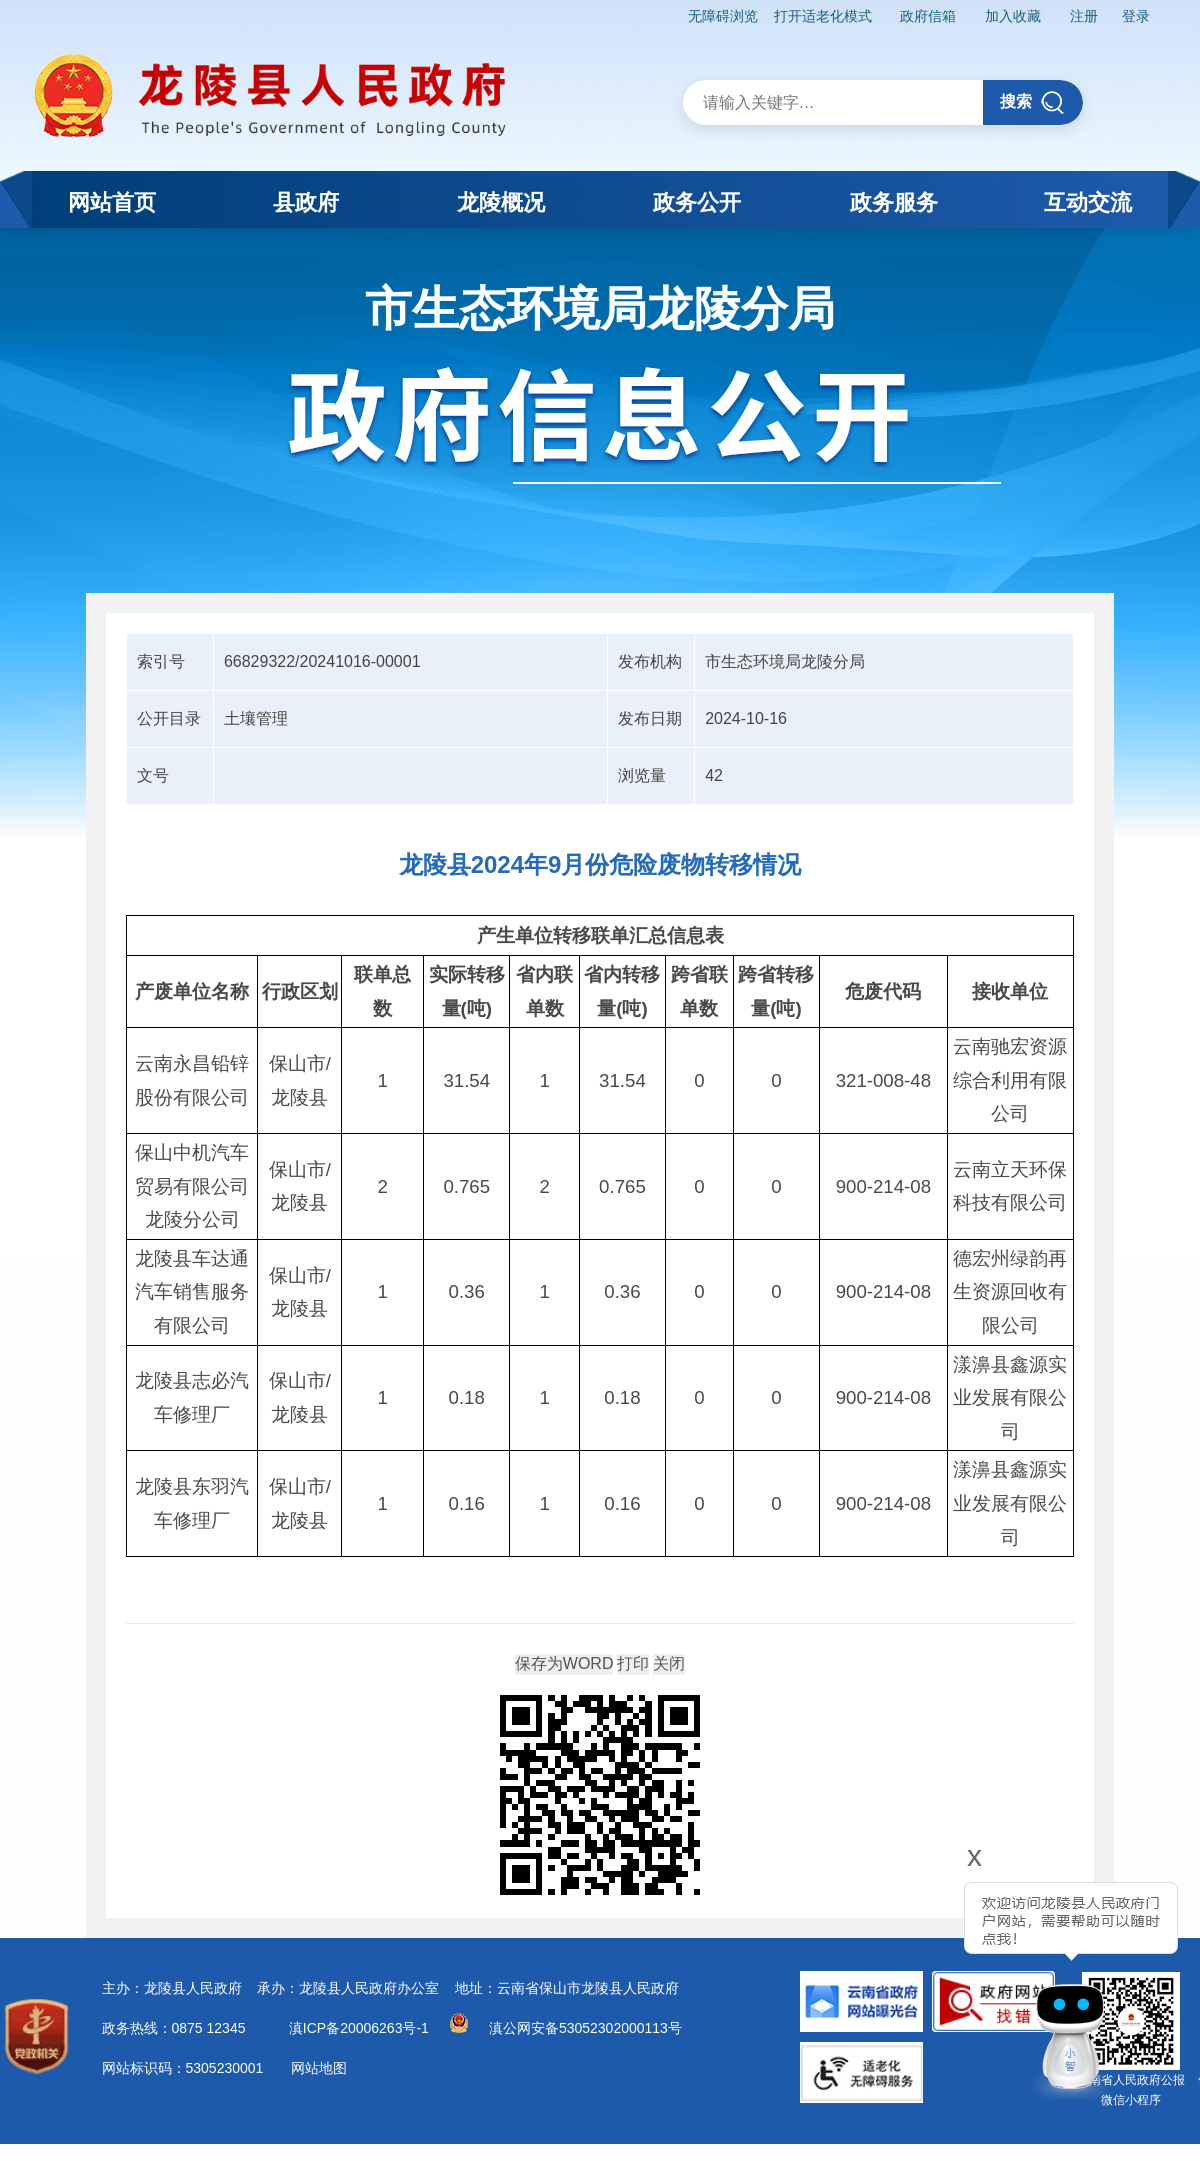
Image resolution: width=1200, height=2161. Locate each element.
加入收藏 (1013, 16)
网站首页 (112, 202)
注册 (1084, 16)
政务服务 (894, 202)
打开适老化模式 (823, 16)
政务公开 (697, 202)
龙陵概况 (501, 202)
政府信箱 (928, 16)
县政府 (306, 202)
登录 (1136, 16)
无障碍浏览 (723, 16)
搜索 (1032, 102)
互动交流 (1088, 202)
